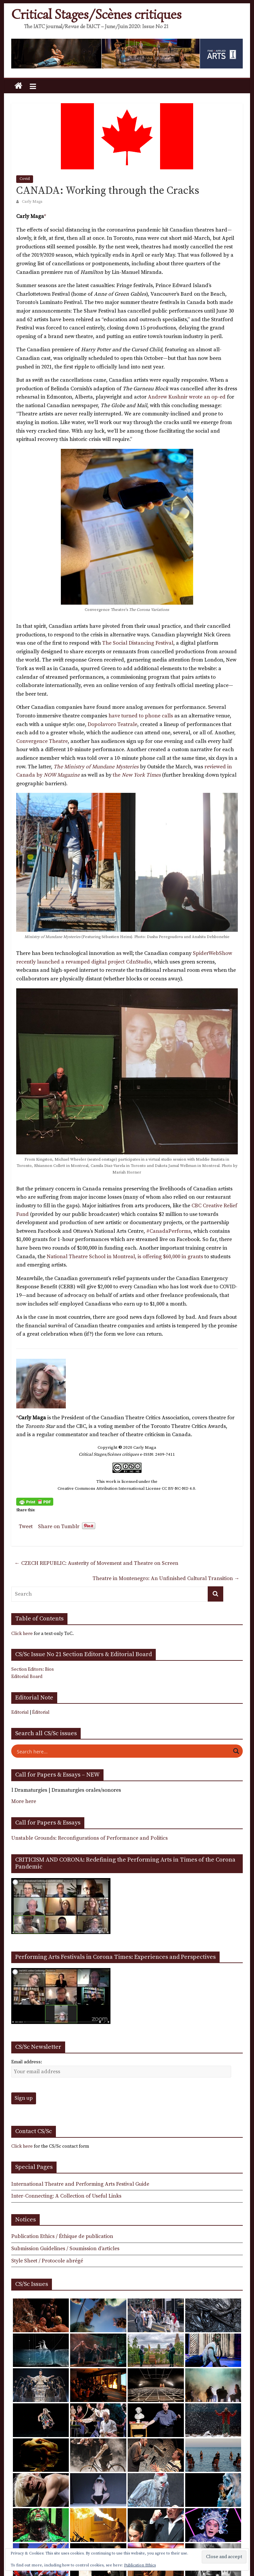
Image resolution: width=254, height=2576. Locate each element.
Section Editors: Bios (32, 1669)
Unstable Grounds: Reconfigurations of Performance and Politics (89, 1838)
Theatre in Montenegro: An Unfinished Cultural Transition (166, 1578)
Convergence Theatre (42, 741)
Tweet (26, 1525)
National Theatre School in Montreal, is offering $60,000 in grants (125, 1256)
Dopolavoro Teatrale (112, 724)
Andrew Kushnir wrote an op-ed (187, 397)
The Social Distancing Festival (137, 643)
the (137, 775)
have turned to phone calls (140, 715)
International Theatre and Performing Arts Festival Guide (80, 2184)
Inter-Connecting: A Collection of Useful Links (66, 2196)
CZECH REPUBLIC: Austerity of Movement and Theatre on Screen (96, 1563)
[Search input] (123, 1751)
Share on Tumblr (58, 1525)
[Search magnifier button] (236, 1751)
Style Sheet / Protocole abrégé (47, 2260)
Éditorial (41, 1712)
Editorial (20, 1712)
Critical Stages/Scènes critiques (96, 14)
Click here (22, 1634)
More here (23, 1801)
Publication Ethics (140, 2565)
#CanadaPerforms (168, 1231)
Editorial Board (26, 1677)
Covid (25, 178)
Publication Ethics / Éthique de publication (62, 2236)
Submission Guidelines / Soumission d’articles (65, 2248)
